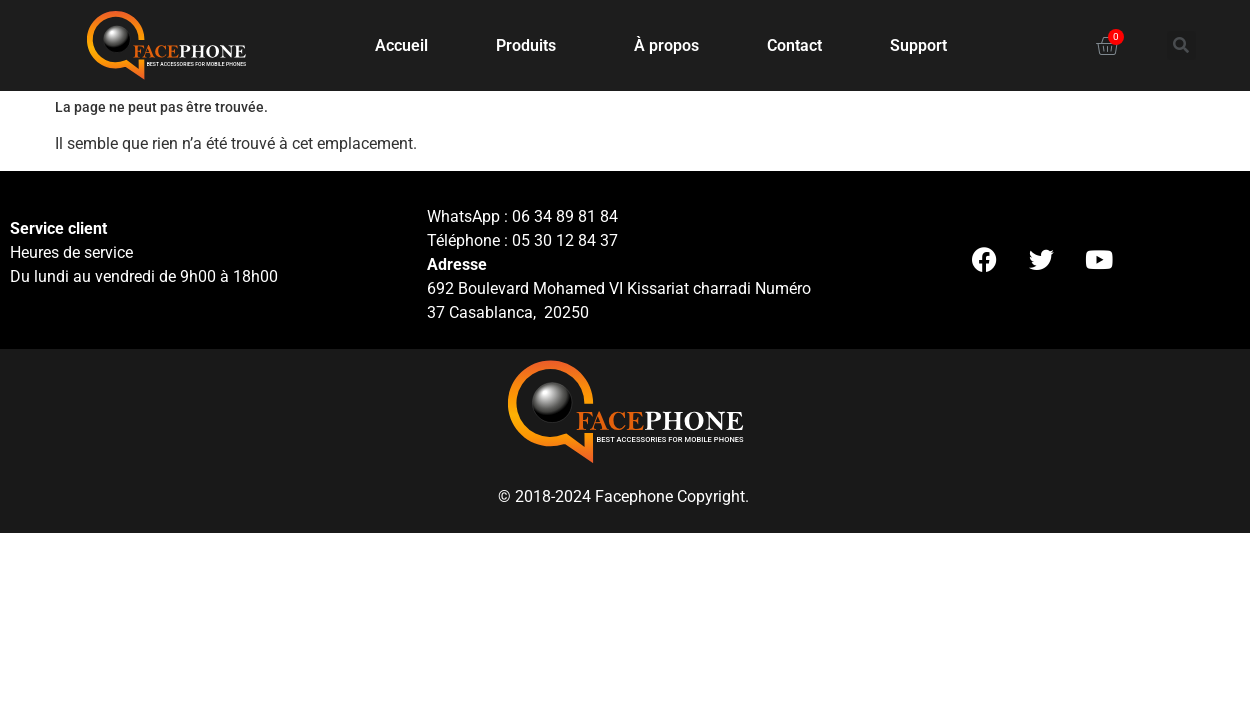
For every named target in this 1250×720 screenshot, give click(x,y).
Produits (531, 46)
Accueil (401, 45)
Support (918, 45)
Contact (794, 45)
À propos (666, 45)
